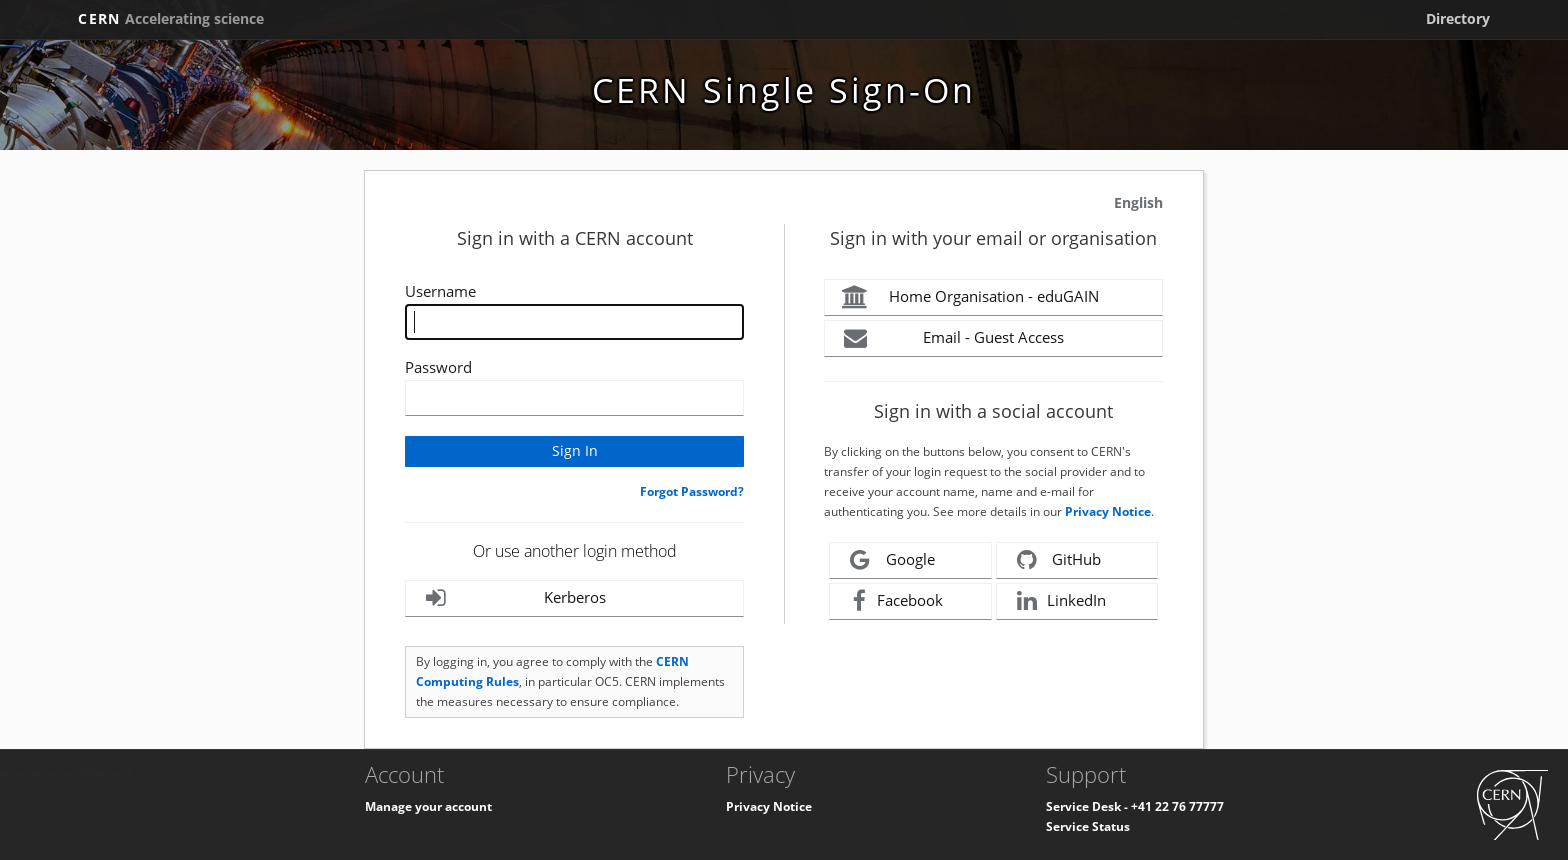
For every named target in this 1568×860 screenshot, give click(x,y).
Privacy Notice (1108, 511)
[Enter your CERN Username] (574, 322)
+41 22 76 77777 (1177, 806)
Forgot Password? (692, 491)
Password (438, 367)
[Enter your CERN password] (574, 398)
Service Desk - (1088, 806)
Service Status (1088, 826)
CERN (171, 18)
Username (440, 291)
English (1138, 202)
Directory (1458, 18)
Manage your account (428, 806)
